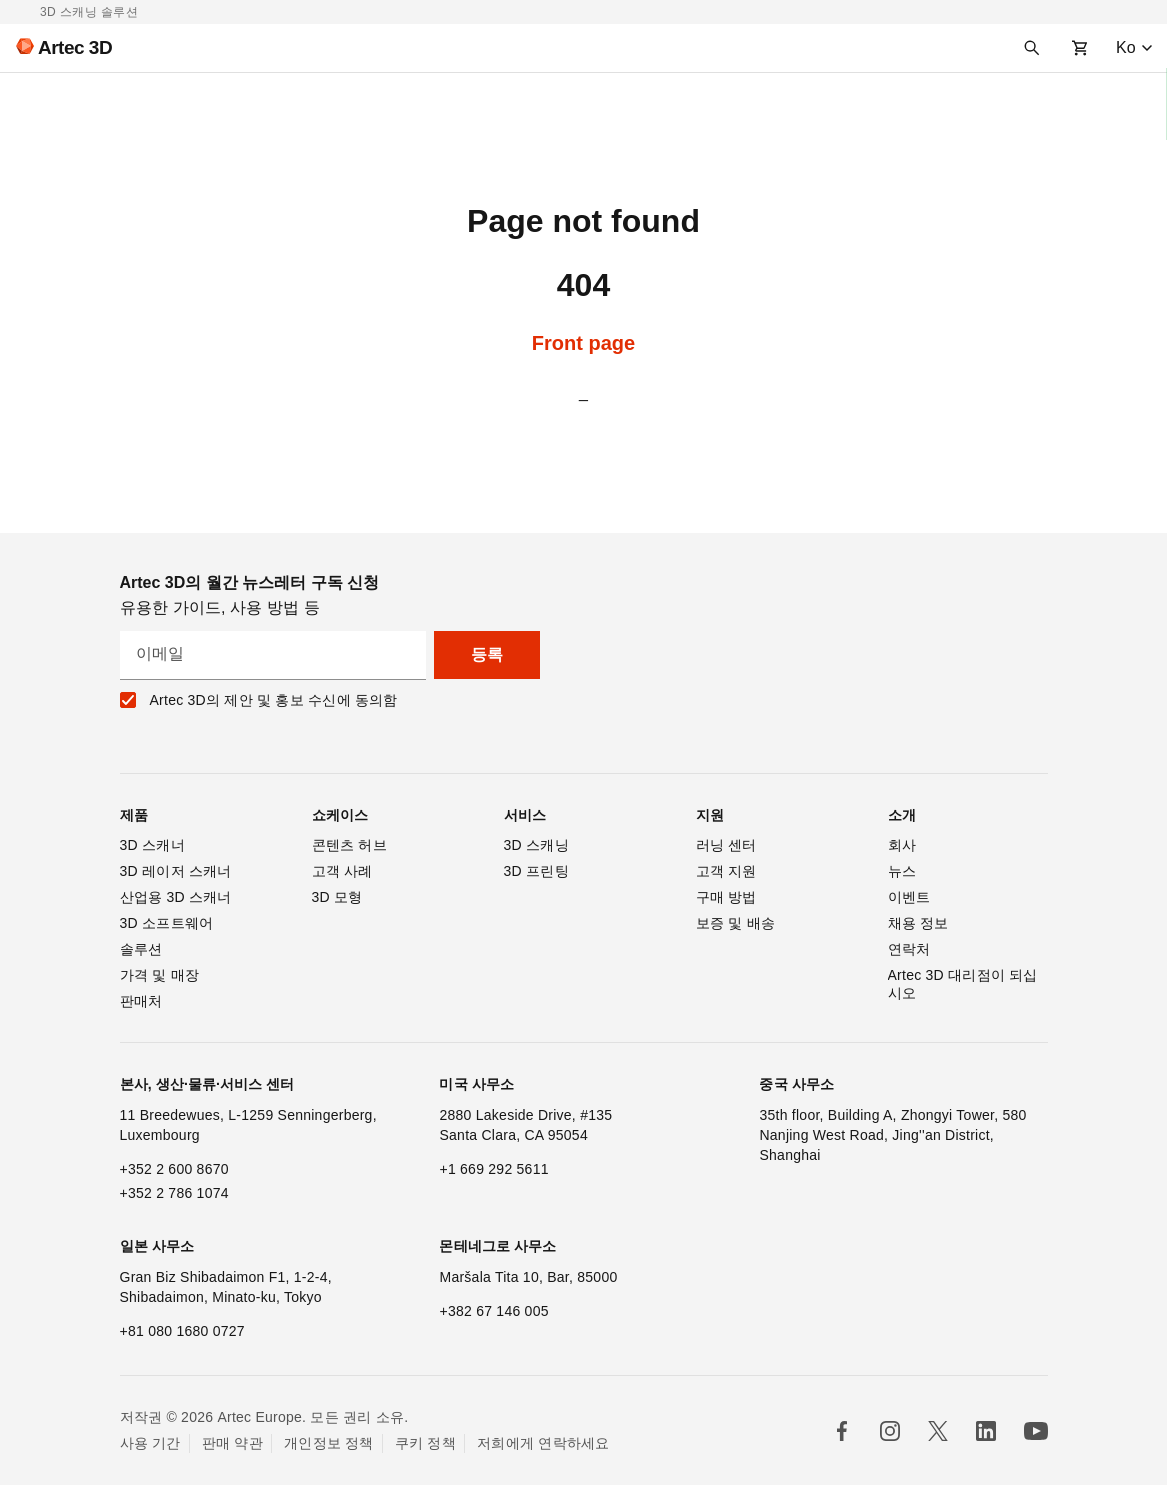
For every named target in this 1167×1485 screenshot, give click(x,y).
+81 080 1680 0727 (182, 1331)
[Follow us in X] (938, 1431)
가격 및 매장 (160, 975)
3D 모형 (337, 897)
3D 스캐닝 (536, 845)
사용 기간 (150, 1443)
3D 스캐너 (152, 845)
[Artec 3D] (56, 48)
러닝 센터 (726, 845)
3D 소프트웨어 (167, 923)
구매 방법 (726, 897)
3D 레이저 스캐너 (176, 871)
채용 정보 (918, 923)
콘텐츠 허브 (349, 845)
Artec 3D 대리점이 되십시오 (963, 984)
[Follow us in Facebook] (842, 1431)
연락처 (909, 949)
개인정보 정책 (329, 1443)
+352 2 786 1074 (174, 1193)
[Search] (1032, 48)
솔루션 (141, 949)
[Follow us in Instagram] (890, 1431)
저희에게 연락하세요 (543, 1443)
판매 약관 (232, 1443)
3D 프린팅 (536, 871)
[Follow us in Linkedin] (986, 1431)
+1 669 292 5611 (493, 1169)
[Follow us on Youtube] (1036, 1431)
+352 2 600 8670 (174, 1169)
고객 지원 (726, 871)
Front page (583, 343)
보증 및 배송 (736, 923)
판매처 (141, 1001)
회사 (902, 845)
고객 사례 (342, 871)
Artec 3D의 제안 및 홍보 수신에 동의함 (274, 700)
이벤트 (909, 897)
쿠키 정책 (425, 1443)
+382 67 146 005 (493, 1311)
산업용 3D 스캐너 (176, 897)
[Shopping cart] (1080, 48)
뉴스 (902, 871)
